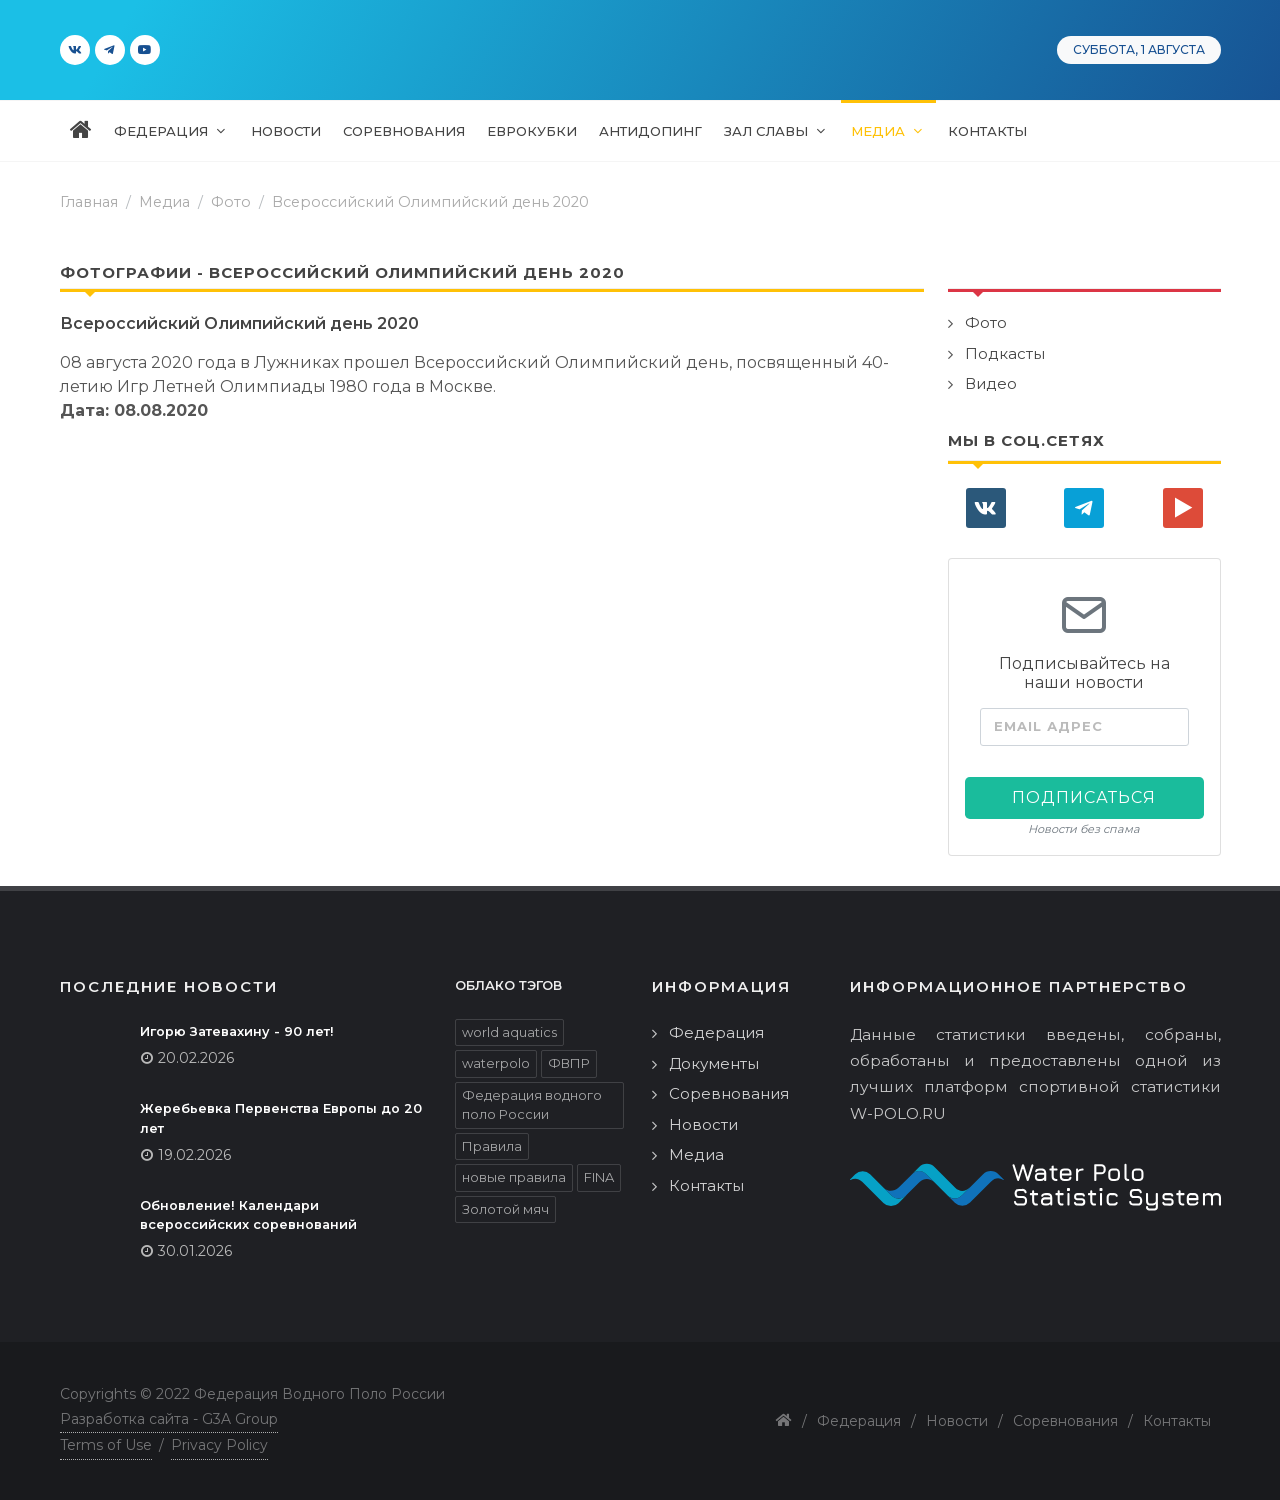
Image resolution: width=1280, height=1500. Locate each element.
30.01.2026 (195, 1251)
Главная (89, 202)
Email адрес (1048, 727)
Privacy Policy (219, 1445)
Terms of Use (106, 1445)
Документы (714, 1063)
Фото (231, 202)
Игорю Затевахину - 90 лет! (237, 1031)
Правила (492, 1146)
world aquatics (509, 1032)
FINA (599, 1177)
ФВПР (569, 1063)
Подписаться (1084, 797)
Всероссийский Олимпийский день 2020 (430, 202)
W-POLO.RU (898, 1113)
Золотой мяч (505, 1209)
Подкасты (1005, 353)
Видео (991, 383)
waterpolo (496, 1063)
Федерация (716, 1032)
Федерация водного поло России (532, 1105)
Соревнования (729, 1093)
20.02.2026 (196, 1058)
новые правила (514, 1177)
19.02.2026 (194, 1155)
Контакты (706, 1185)
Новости (703, 1124)
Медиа (696, 1154)
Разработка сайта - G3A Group (169, 1419)
